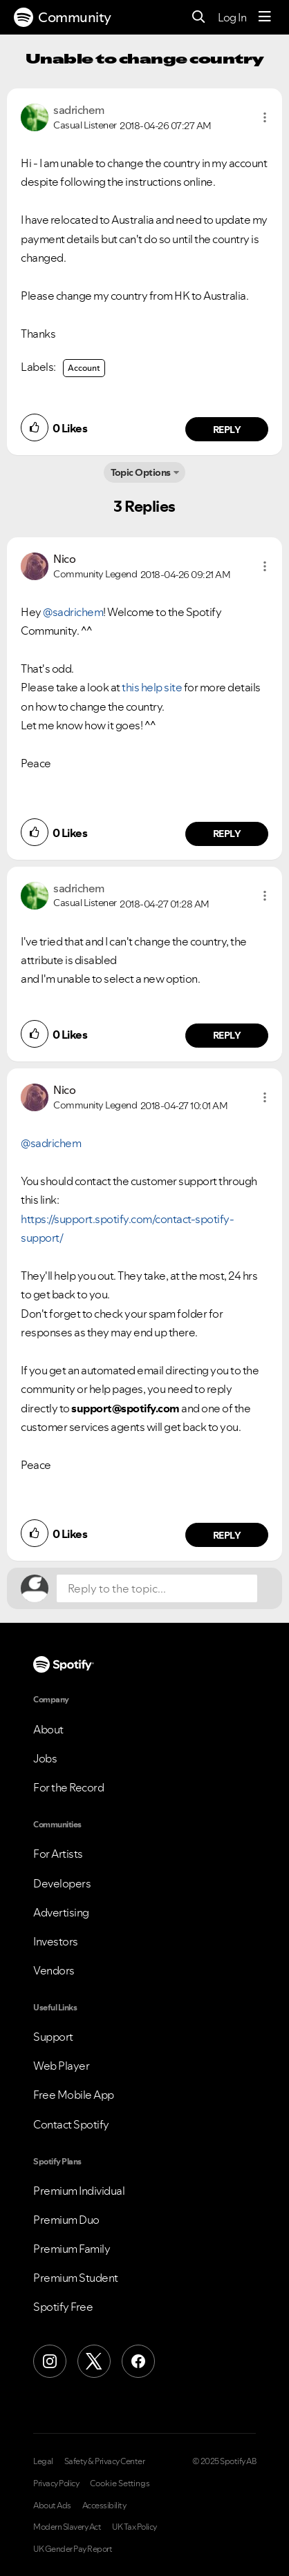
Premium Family (71, 2248)
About (48, 1729)
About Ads (52, 2505)
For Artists (58, 1853)
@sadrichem (73, 611)
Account (84, 368)
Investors (55, 1941)
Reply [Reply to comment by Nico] (227, 833)
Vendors (54, 1970)
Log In (232, 17)
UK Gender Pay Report (72, 2549)
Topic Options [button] (141, 472)
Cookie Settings (120, 2483)
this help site (152, 687)
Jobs (45, 1758)
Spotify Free (63, 2306)
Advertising (61, 1912)
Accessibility (104, 2505)
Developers (62, 1883)
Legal (43, 2461)
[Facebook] (138, 2361)
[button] (264, 117)
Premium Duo (66, 2219)
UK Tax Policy (134, 2526)
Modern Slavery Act (67, 2526)
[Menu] (264, 17)
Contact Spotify (71, 2124)
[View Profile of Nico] (64, 558)
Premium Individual (78, 2190)
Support (53, 2036)
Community (62, 17)
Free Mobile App (73, 2094)
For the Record (68, 1787)
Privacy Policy (56, 2483)
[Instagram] (49, 2361)
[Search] (198, 18)
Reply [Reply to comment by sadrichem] (227, 429)
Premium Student (75, 2277)
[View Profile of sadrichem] (78, 109)
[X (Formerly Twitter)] (94, 2361)
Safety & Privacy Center (104, 2461)
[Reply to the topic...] (157, 1588)
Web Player (61, 2065)
